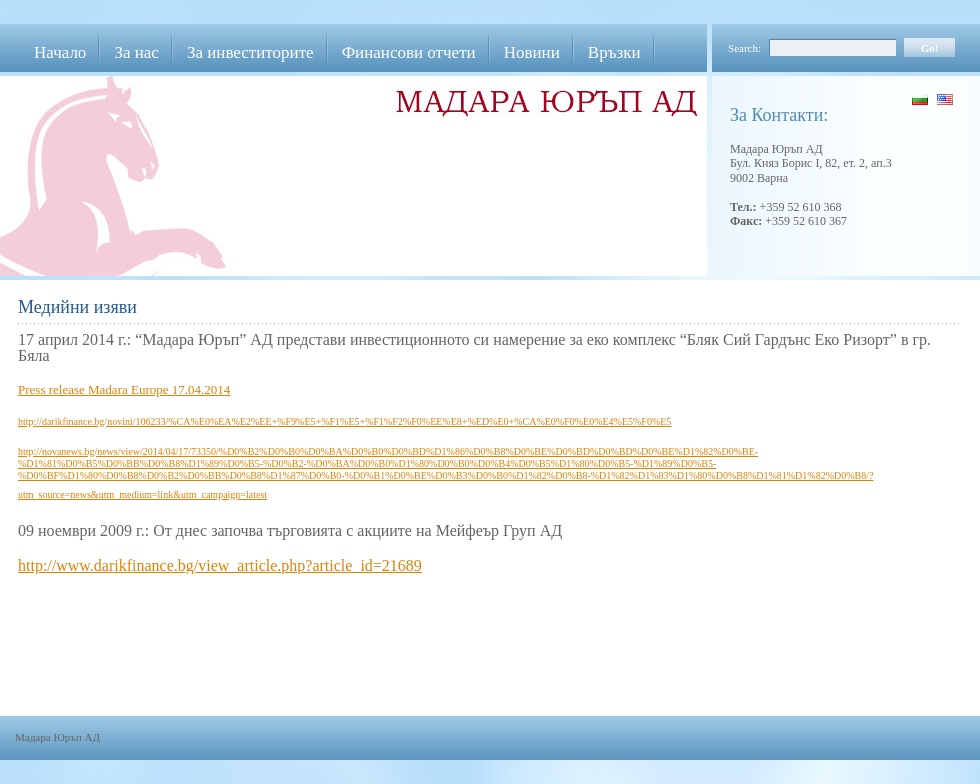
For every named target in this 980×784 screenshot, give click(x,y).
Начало (60, 52)
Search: (744, 48)
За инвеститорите (250, 52)
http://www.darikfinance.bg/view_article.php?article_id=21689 (220, 565)
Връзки (614, 52)
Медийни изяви (77, 307)
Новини (532, 52)
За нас (136, 52)
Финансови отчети (409, 52)
